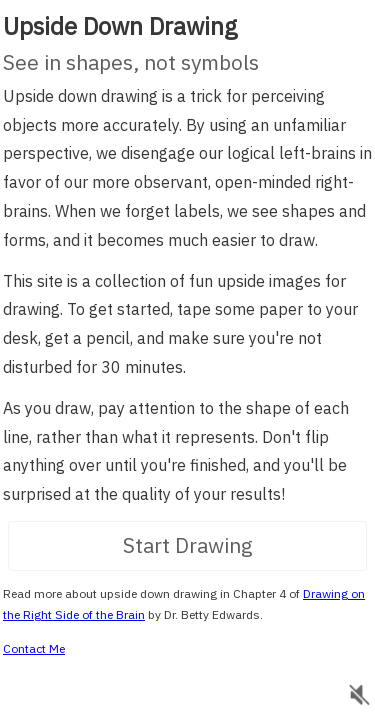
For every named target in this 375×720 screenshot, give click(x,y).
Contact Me (34, 642)
